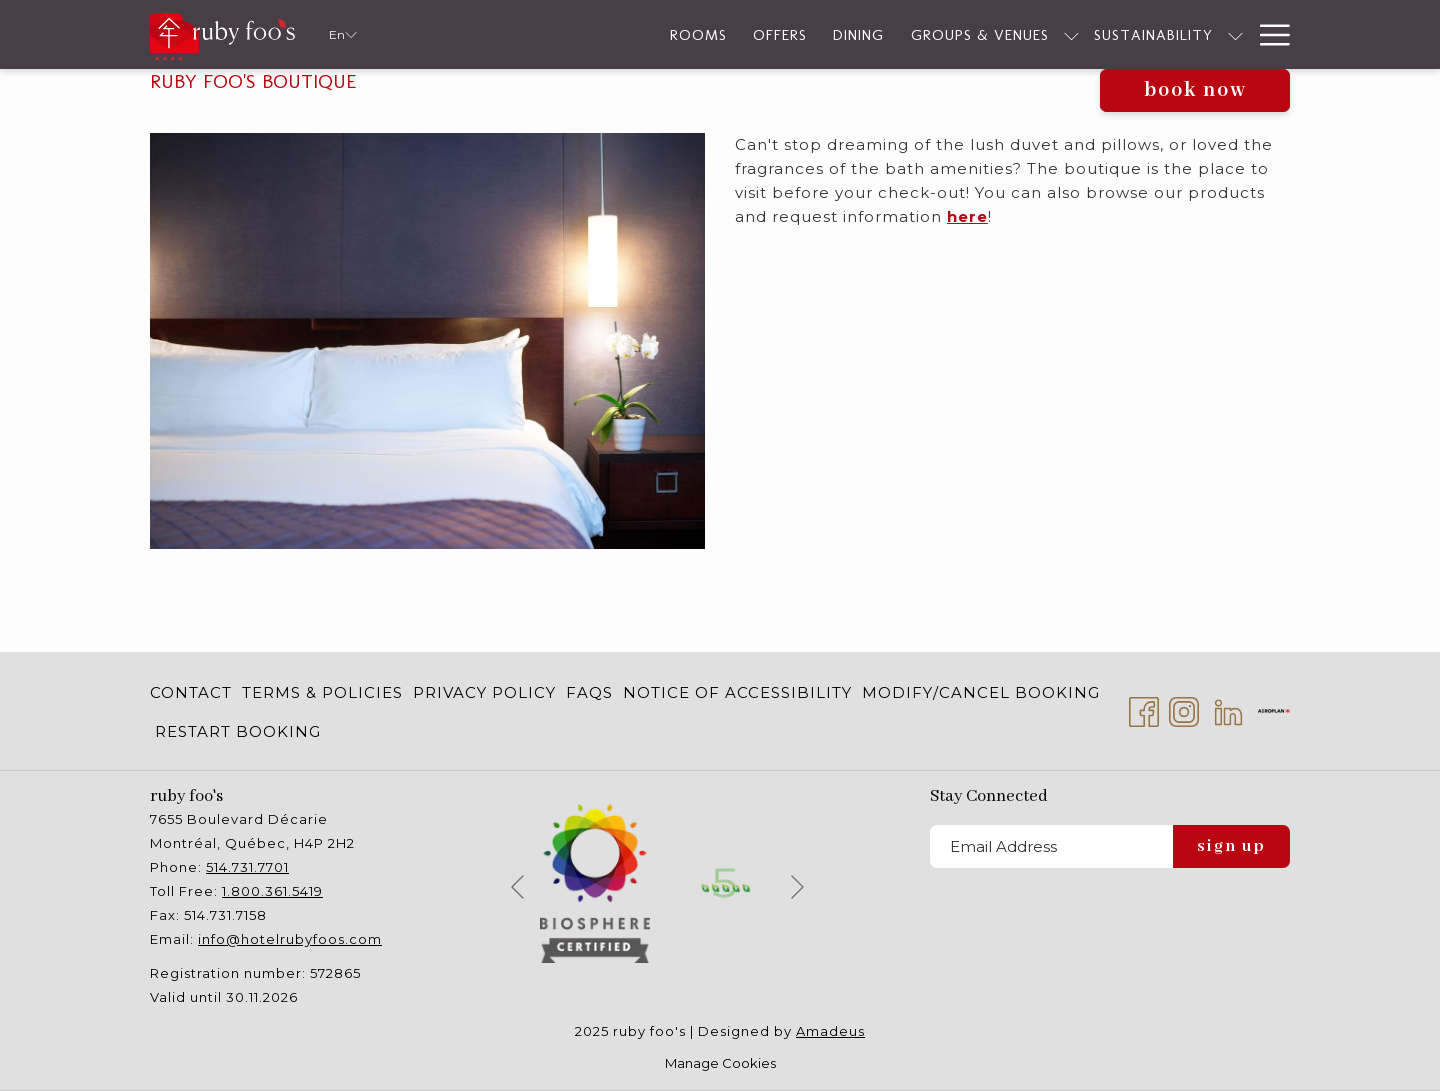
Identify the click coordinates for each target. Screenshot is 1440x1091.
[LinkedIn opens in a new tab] (1228, 709)
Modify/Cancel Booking (981, 692)
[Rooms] (605, 34)
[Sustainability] (1060, 34)
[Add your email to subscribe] (1051, 846)
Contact (191, 692)
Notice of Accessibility (737, 692)
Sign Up (1231, 846)
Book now (1195, 90)
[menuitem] (193, 692)
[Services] (1198, 34)
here (967, 216)
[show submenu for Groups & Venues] (978, 34)
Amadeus (830, 1031)
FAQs (589, 692)
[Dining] (765, 34)
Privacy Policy (484, 692)
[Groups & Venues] (886, 34)
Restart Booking (238, 731)
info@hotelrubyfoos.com (290, 939)
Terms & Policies (322, 692)
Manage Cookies (720, 1063)
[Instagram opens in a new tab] (1184, 709)
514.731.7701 (247, 867)
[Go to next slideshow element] (797, 886)
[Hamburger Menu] (1267, 34)
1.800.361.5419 (272, 891)
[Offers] (687, 34)
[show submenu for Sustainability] (1142, 34)
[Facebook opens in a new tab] (1144, 709)
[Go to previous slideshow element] (517, 886)
